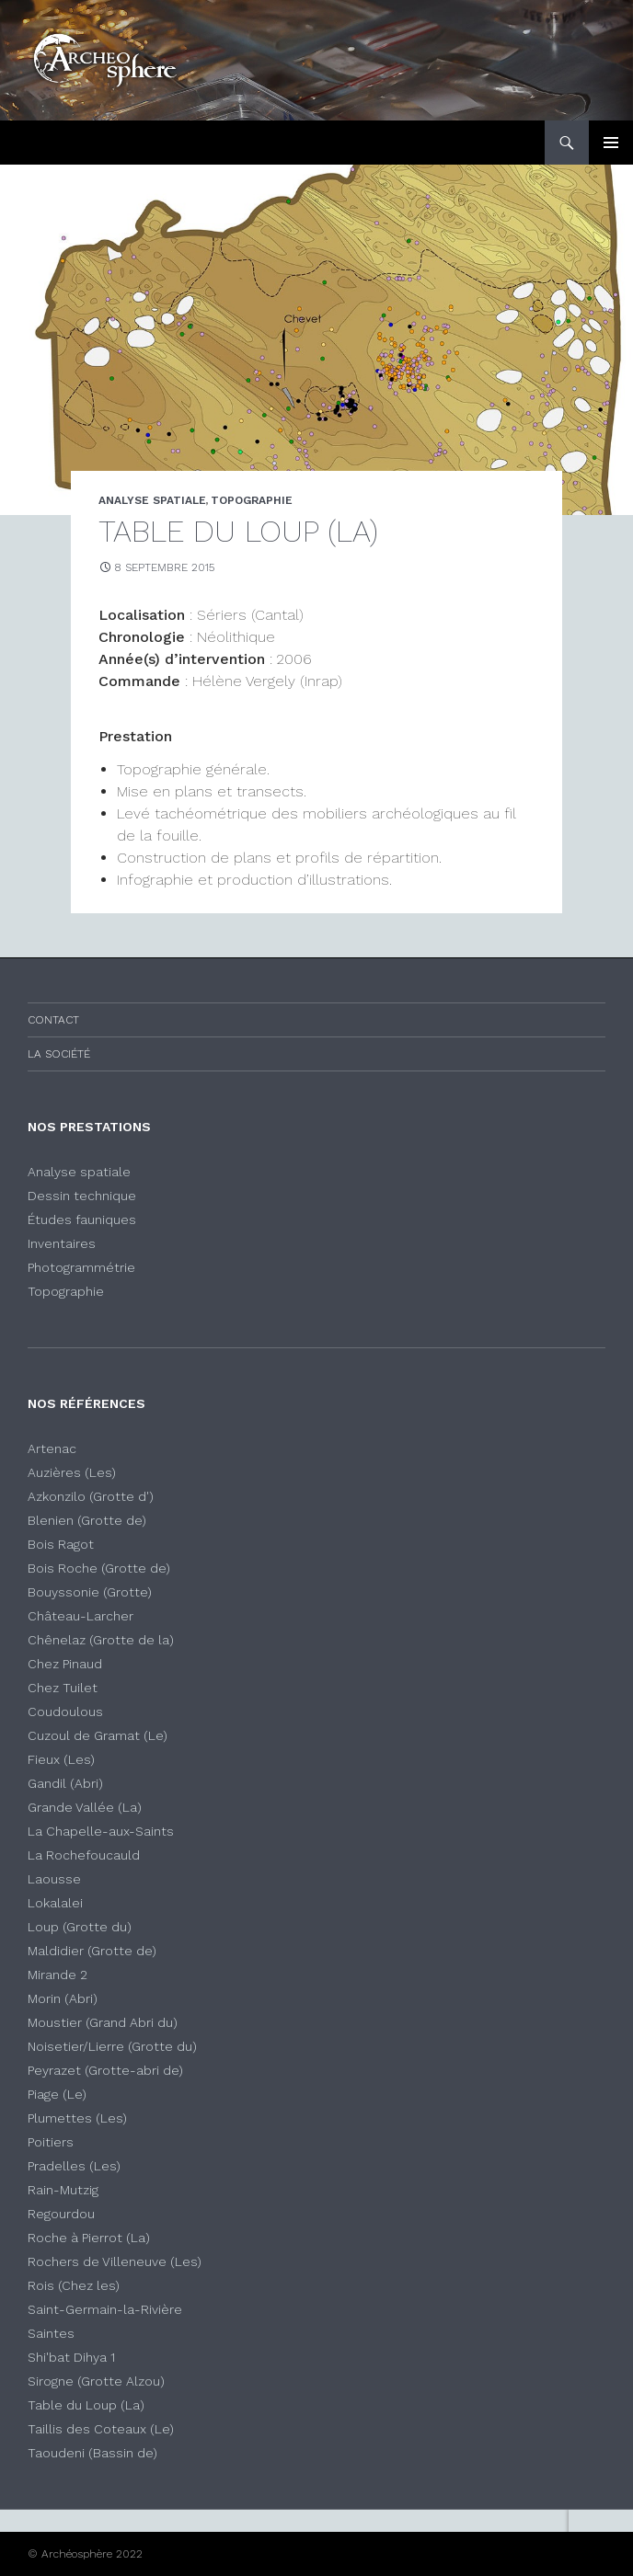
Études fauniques (82, 1219)
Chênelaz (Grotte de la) (101, 1639)
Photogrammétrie (81, 1267)
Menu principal (611, 142)
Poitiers (51, 2142)
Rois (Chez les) (74, 2285)
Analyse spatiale (79, 1171)
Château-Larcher (80, 1616)
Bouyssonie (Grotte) (90, 1592)
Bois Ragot (61, 1544)
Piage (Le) (57, 2094)
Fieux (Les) (61, 1759)
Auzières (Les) (72, 1472)
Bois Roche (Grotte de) (99, 1568)
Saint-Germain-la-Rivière (105, 2309)
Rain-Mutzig (63, 2189)
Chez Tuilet (63, 1687)
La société (59, 1054)
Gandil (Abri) (65, 1783)
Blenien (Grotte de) (87, 1520)
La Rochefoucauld (84, 1855)
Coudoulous (65, 1711)
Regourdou (61, 2213)
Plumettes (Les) (77, 2118)
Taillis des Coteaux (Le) (101, 2428)
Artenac (52, 1448)
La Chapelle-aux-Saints (101, 1831)
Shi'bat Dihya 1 (71, 2357)
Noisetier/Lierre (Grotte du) (112, 2046)
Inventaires (62, 1243)
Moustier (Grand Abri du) (103, 2022)
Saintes (51, 2333)
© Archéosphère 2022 (85, 2553)
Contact (53, 1019)
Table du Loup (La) (86, 2405)
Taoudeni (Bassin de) (92, 2452)
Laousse (54, 1879)
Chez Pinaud (65, 1663)
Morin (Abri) (63, 1998)
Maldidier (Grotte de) (92, 1950)
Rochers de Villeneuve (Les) (114, 2261)
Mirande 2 (57, 1974)
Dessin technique (82, 1195)
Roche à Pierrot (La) (89, 2237)
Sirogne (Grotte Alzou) (96, 2381)
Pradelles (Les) (74, 2165)
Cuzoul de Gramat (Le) (97, 1735)
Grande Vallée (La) (85, 1807)
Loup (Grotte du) (80, 1926)
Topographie (66, 1291)
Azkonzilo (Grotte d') (91, 1496)
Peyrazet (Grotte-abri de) (105, 2070)
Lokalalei (55, 1902)
